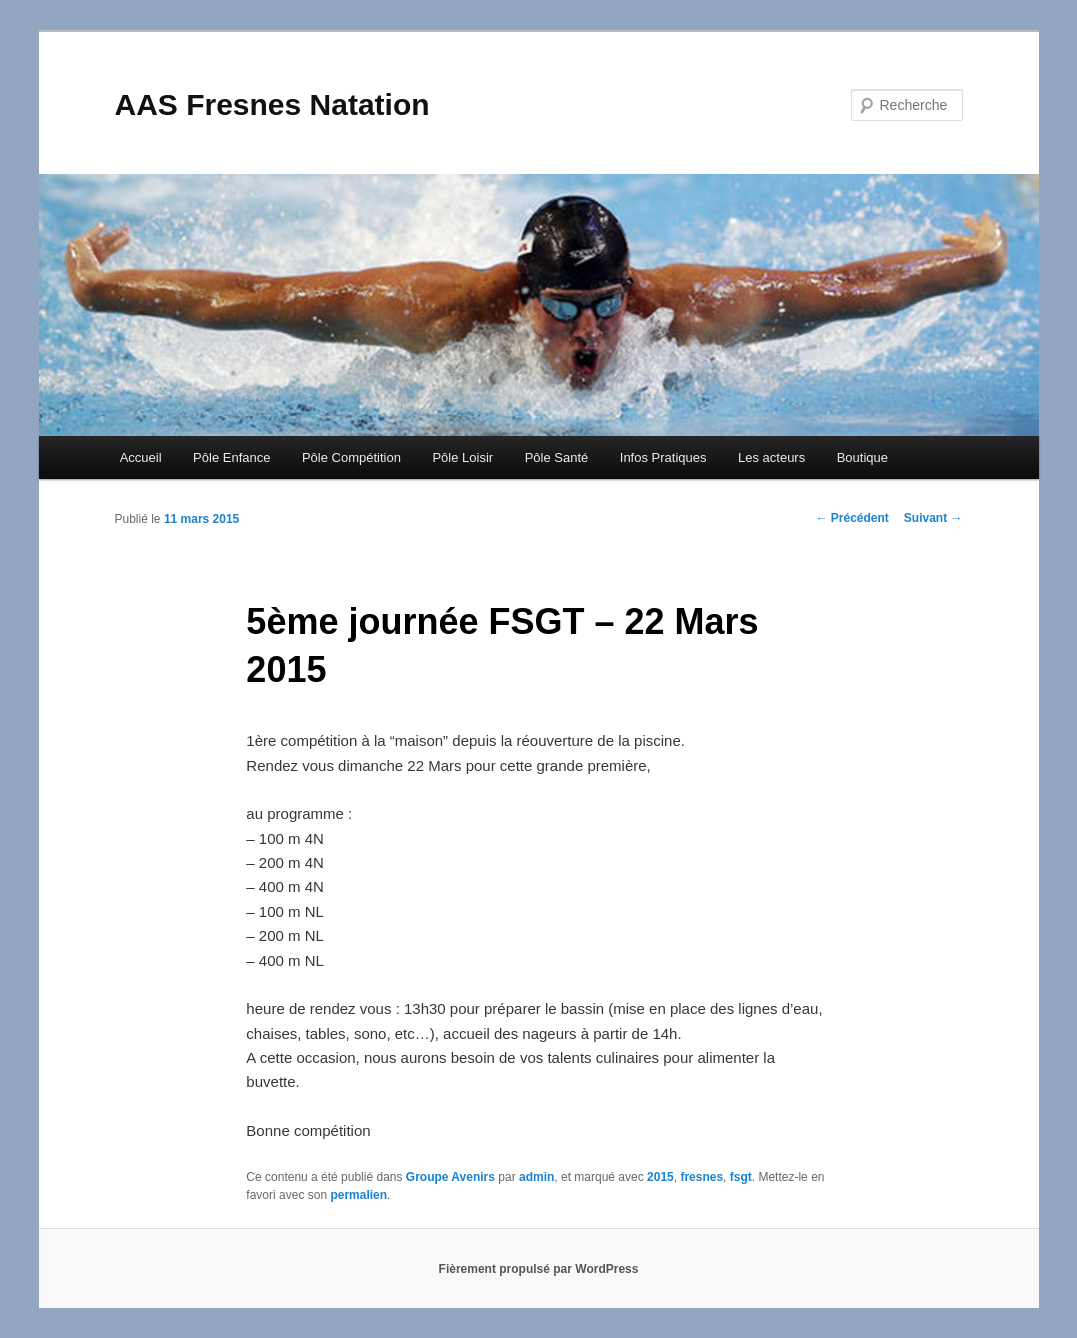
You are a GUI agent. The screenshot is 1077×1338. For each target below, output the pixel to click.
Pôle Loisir (462, 457)
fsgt (741, 1177)
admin (536, 1177)
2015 (660, 1177)
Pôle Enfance (231, 457)
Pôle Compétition (351, 457)
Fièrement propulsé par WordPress (539, 1269)
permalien (358, 1195)
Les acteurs (771, 457)
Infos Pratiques (663, 457)
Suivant (933, 518)
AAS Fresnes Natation (272, 104)
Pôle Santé (557, 457)
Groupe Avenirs (450, 1177)
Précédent (851, 518)
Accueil (141, 457)
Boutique (862, 457)
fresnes (701, 1177)
